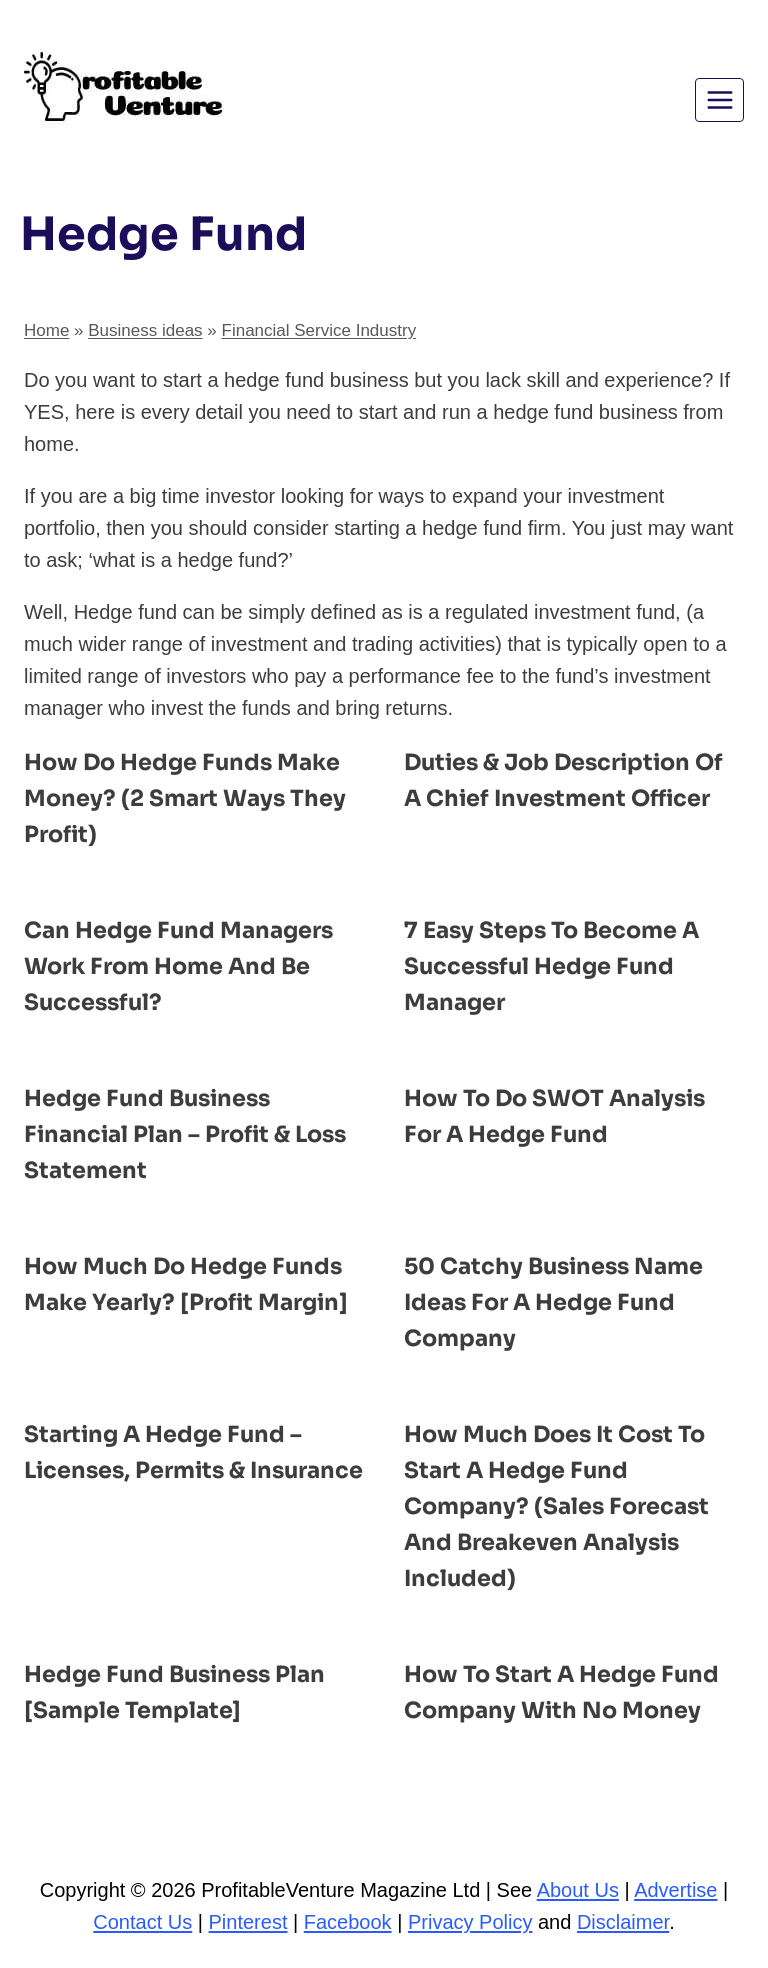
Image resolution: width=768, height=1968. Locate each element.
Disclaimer (623, 1922)
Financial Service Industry (319, 330)
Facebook (348, 1922)
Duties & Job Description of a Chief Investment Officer (558, 798)
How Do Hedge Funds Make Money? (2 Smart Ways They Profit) (191, 798)
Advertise (675, 1890)
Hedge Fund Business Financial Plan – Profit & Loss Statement (167, 1134)
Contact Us (142, 1922)
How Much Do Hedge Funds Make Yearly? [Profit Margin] (192, 1302)
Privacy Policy (470, 1922)
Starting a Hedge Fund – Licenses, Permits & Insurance (171, 1470)
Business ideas (145, 330)
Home (46, 330)
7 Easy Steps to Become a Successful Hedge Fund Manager (562, 966)
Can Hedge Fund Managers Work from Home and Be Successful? (188, 966)
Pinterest (248, 1922)
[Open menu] (719, 99)
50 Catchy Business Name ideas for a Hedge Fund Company (564, 1302)
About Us (578, 1890)
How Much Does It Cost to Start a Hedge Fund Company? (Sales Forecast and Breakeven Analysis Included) (566, 1506)
